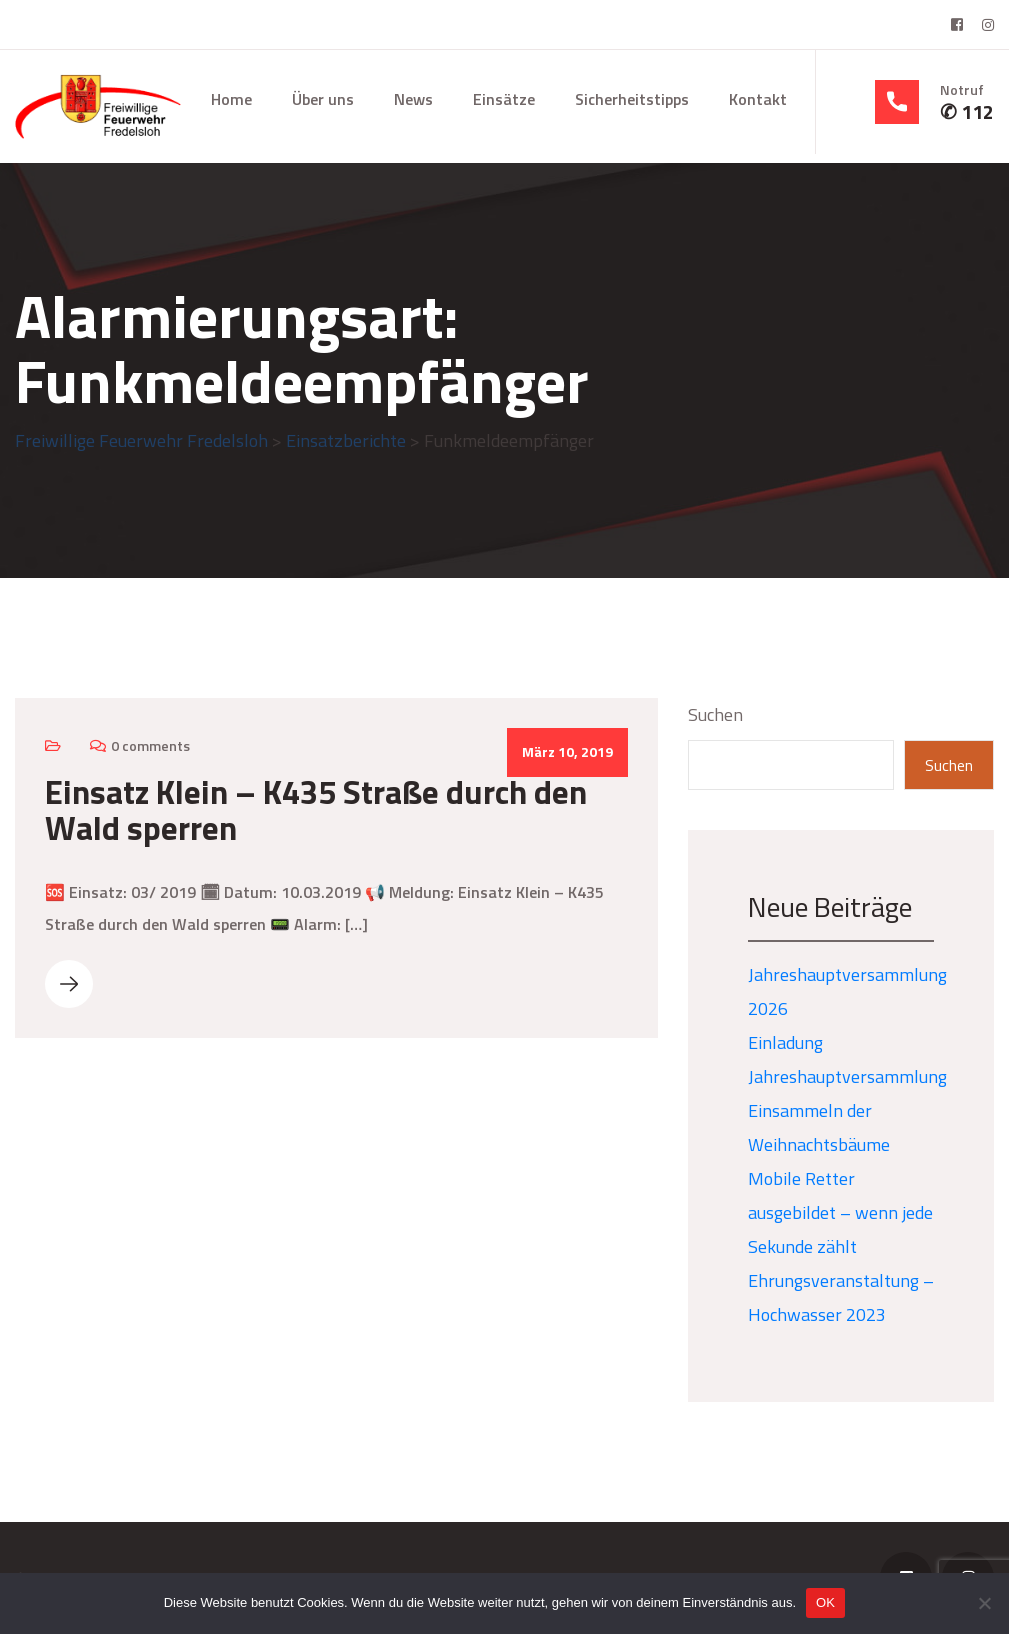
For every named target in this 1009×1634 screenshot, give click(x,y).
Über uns (323, 99)
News (413, 99)
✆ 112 (967, 112)
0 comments (150, 745)
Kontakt (758, 99)
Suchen (715, 714)
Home (231, 99)
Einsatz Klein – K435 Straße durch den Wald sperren (316, 810)
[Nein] (984, 1603)
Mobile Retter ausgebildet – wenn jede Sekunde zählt (840, 1212)
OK (825, 1602)
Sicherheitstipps (632, 99)
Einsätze (504, 99)
